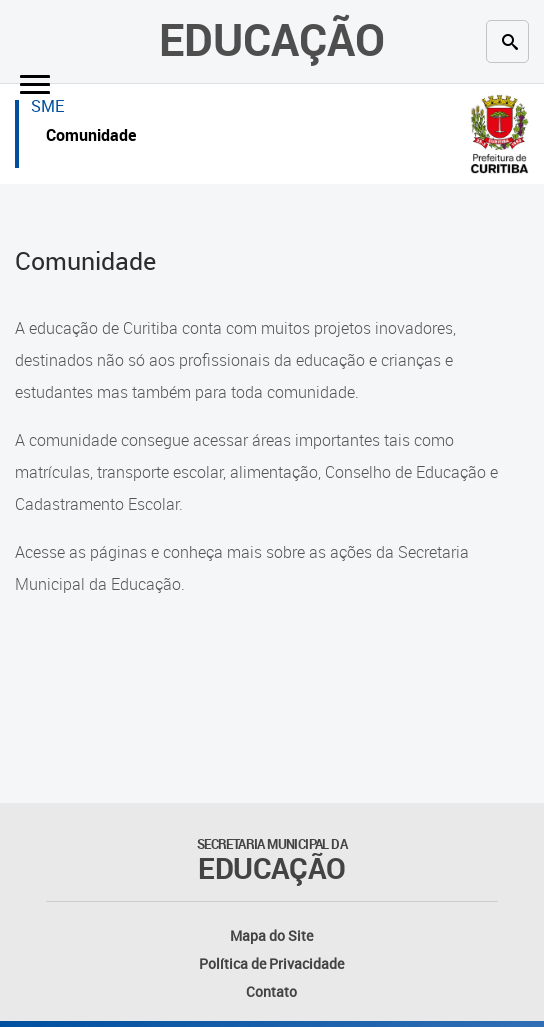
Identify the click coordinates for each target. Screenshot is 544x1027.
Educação (272, 39)
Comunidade (91, 137)
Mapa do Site (271, 935)
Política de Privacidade (271, 963)
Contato (271, 991)
